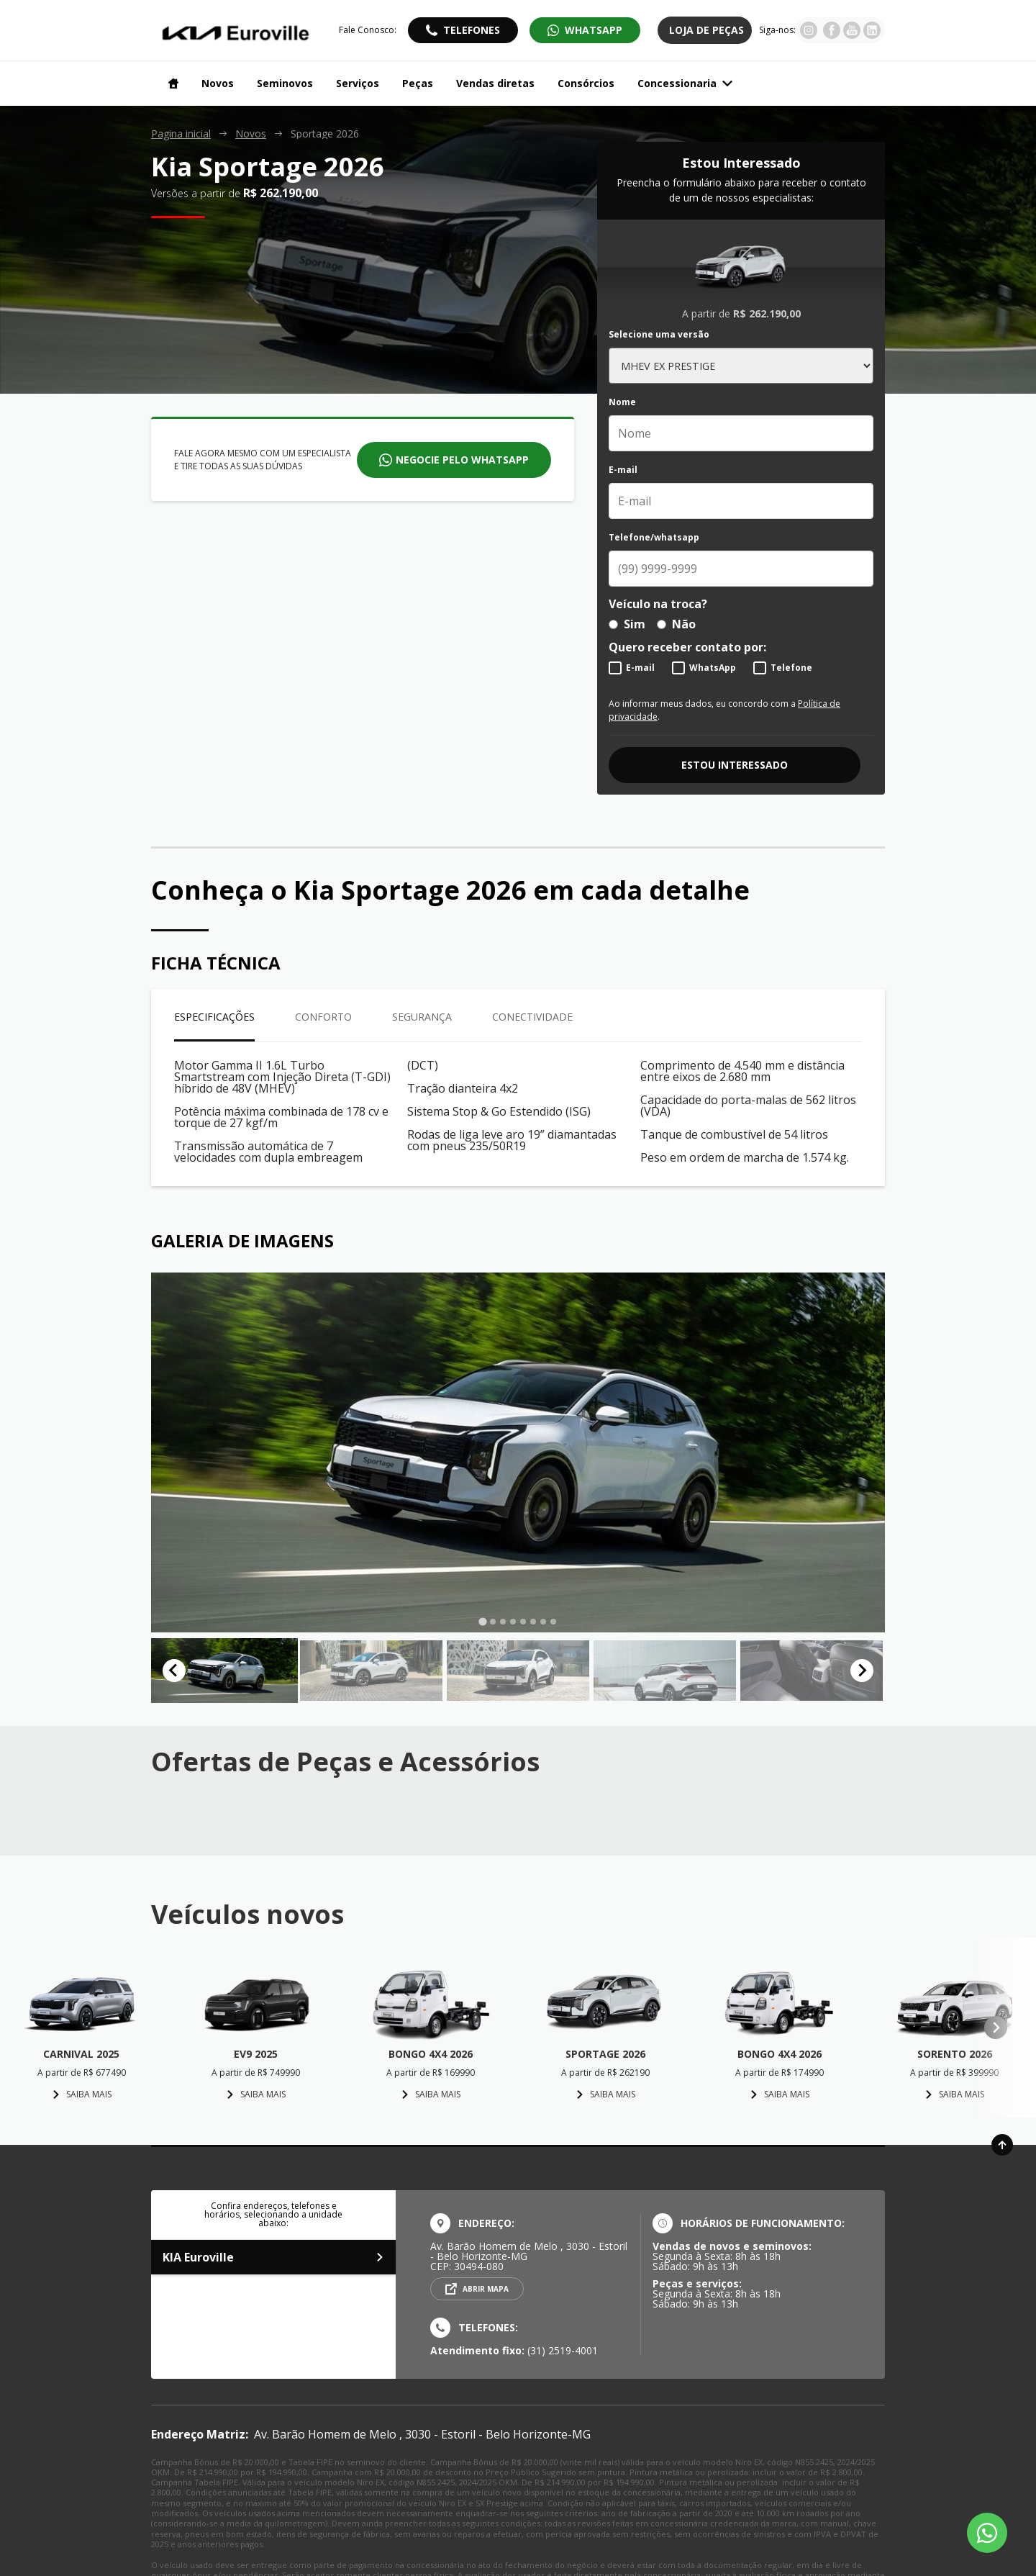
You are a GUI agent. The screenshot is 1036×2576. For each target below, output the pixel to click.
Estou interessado (734, 765)
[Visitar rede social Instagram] (808, 34)
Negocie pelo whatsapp (462, 459)
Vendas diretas (495, 83)
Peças (417, 83)
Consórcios (586, 83)
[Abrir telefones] (463, 30)
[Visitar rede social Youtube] (851, 34)
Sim (627, 624)
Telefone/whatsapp (654, 537)
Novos (217, 83)
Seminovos (285, 83)
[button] (224, 1670)
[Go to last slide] (174, 1670)
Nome (622, 402)
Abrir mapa (486, 2289)
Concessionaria (684, 83)
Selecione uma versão (659, 334)
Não (676, 624)
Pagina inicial (181, 134)
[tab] (482, 1621)
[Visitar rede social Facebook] (831, 34)
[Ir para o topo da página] (1002, 2145)
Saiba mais (82, 2094)
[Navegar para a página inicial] (170, 83)
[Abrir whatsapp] (585, 30)
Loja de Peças (706, 30)
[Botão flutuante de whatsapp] (987, 2533)
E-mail (623, 470)
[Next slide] (861, 1670)
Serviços (357, 83)
